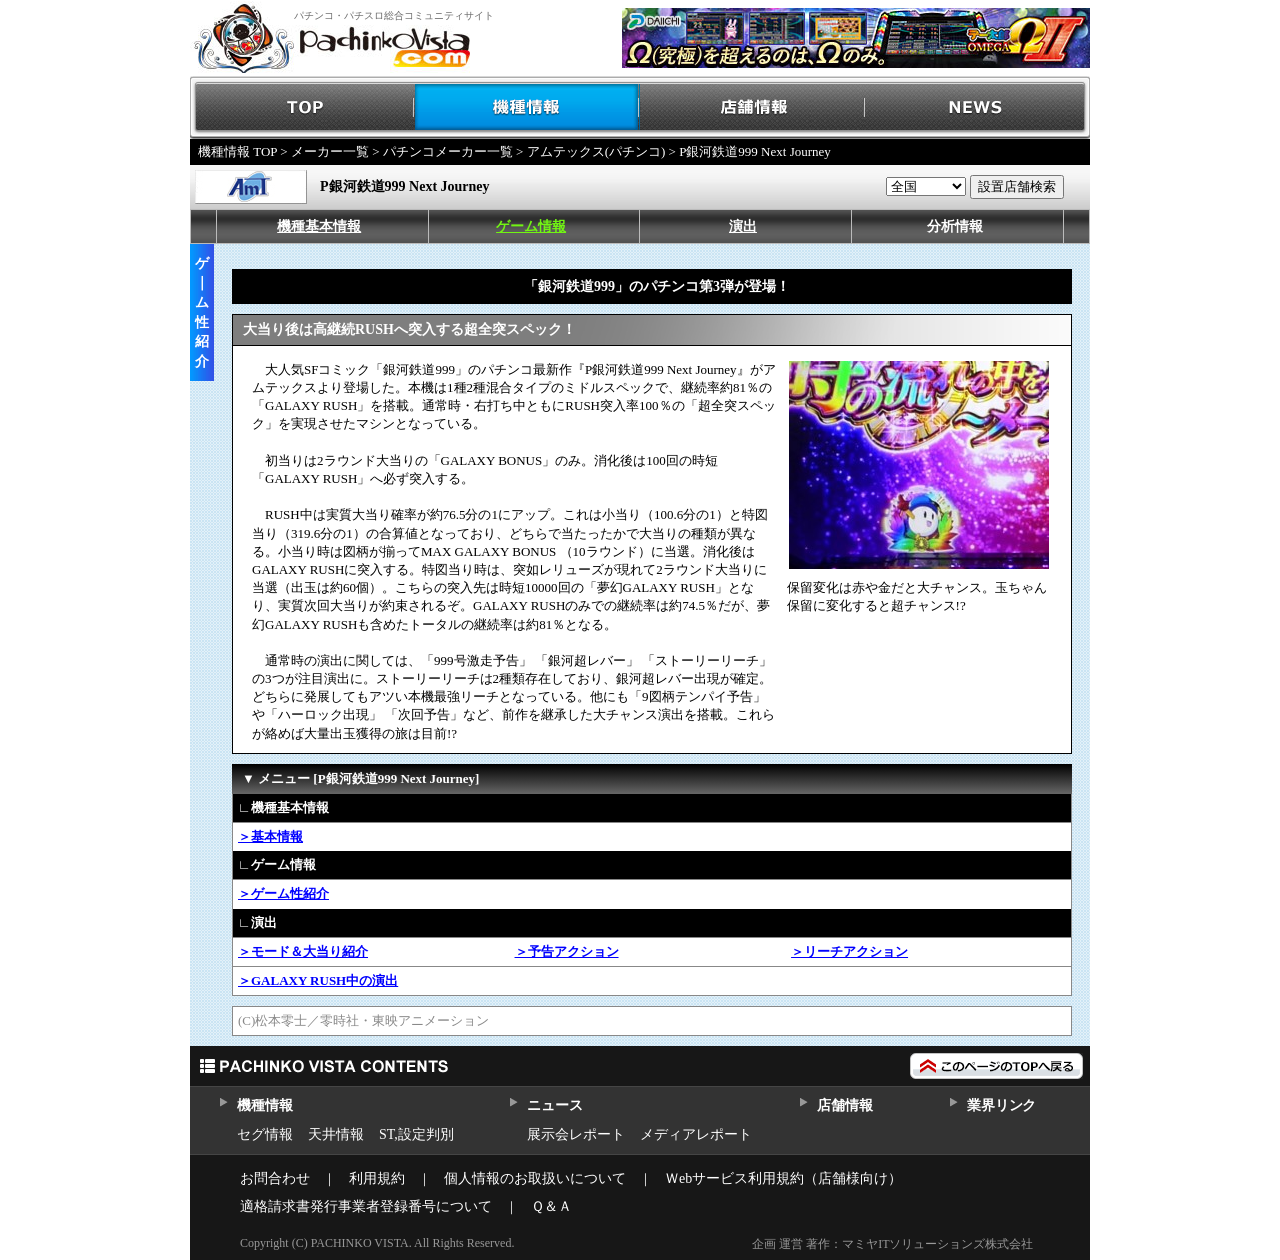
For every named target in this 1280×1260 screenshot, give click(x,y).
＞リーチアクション (849, 951)
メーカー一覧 (330, 151)
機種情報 (527, 107)
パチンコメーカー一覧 (448, 151)
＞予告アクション (567, 951)
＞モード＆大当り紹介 (303, 951)
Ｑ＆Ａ (551, 1206)
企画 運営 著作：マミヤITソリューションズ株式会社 (892, 1244)
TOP (302, 107)
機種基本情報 (319, 226)
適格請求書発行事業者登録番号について (366, 1206)
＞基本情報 (270, 836)
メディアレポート (696, 1134)
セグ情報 (265, 1134)
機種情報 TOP (237, 151)
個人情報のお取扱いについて (535, 1178)
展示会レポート (576, 1134)
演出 (743, 226)
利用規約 (377, 1178)
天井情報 (336, 1134)
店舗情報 (752, 107)
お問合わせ (275, 1178)
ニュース (554, 1105)
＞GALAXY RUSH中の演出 (318, 980)
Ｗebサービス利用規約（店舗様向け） (783, 1178)
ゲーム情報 (531, 226)
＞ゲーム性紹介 (283, 893)
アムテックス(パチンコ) (596, 151)
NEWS (977, 107)
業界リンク (1001, 1105)
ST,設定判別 (416, 1134)
